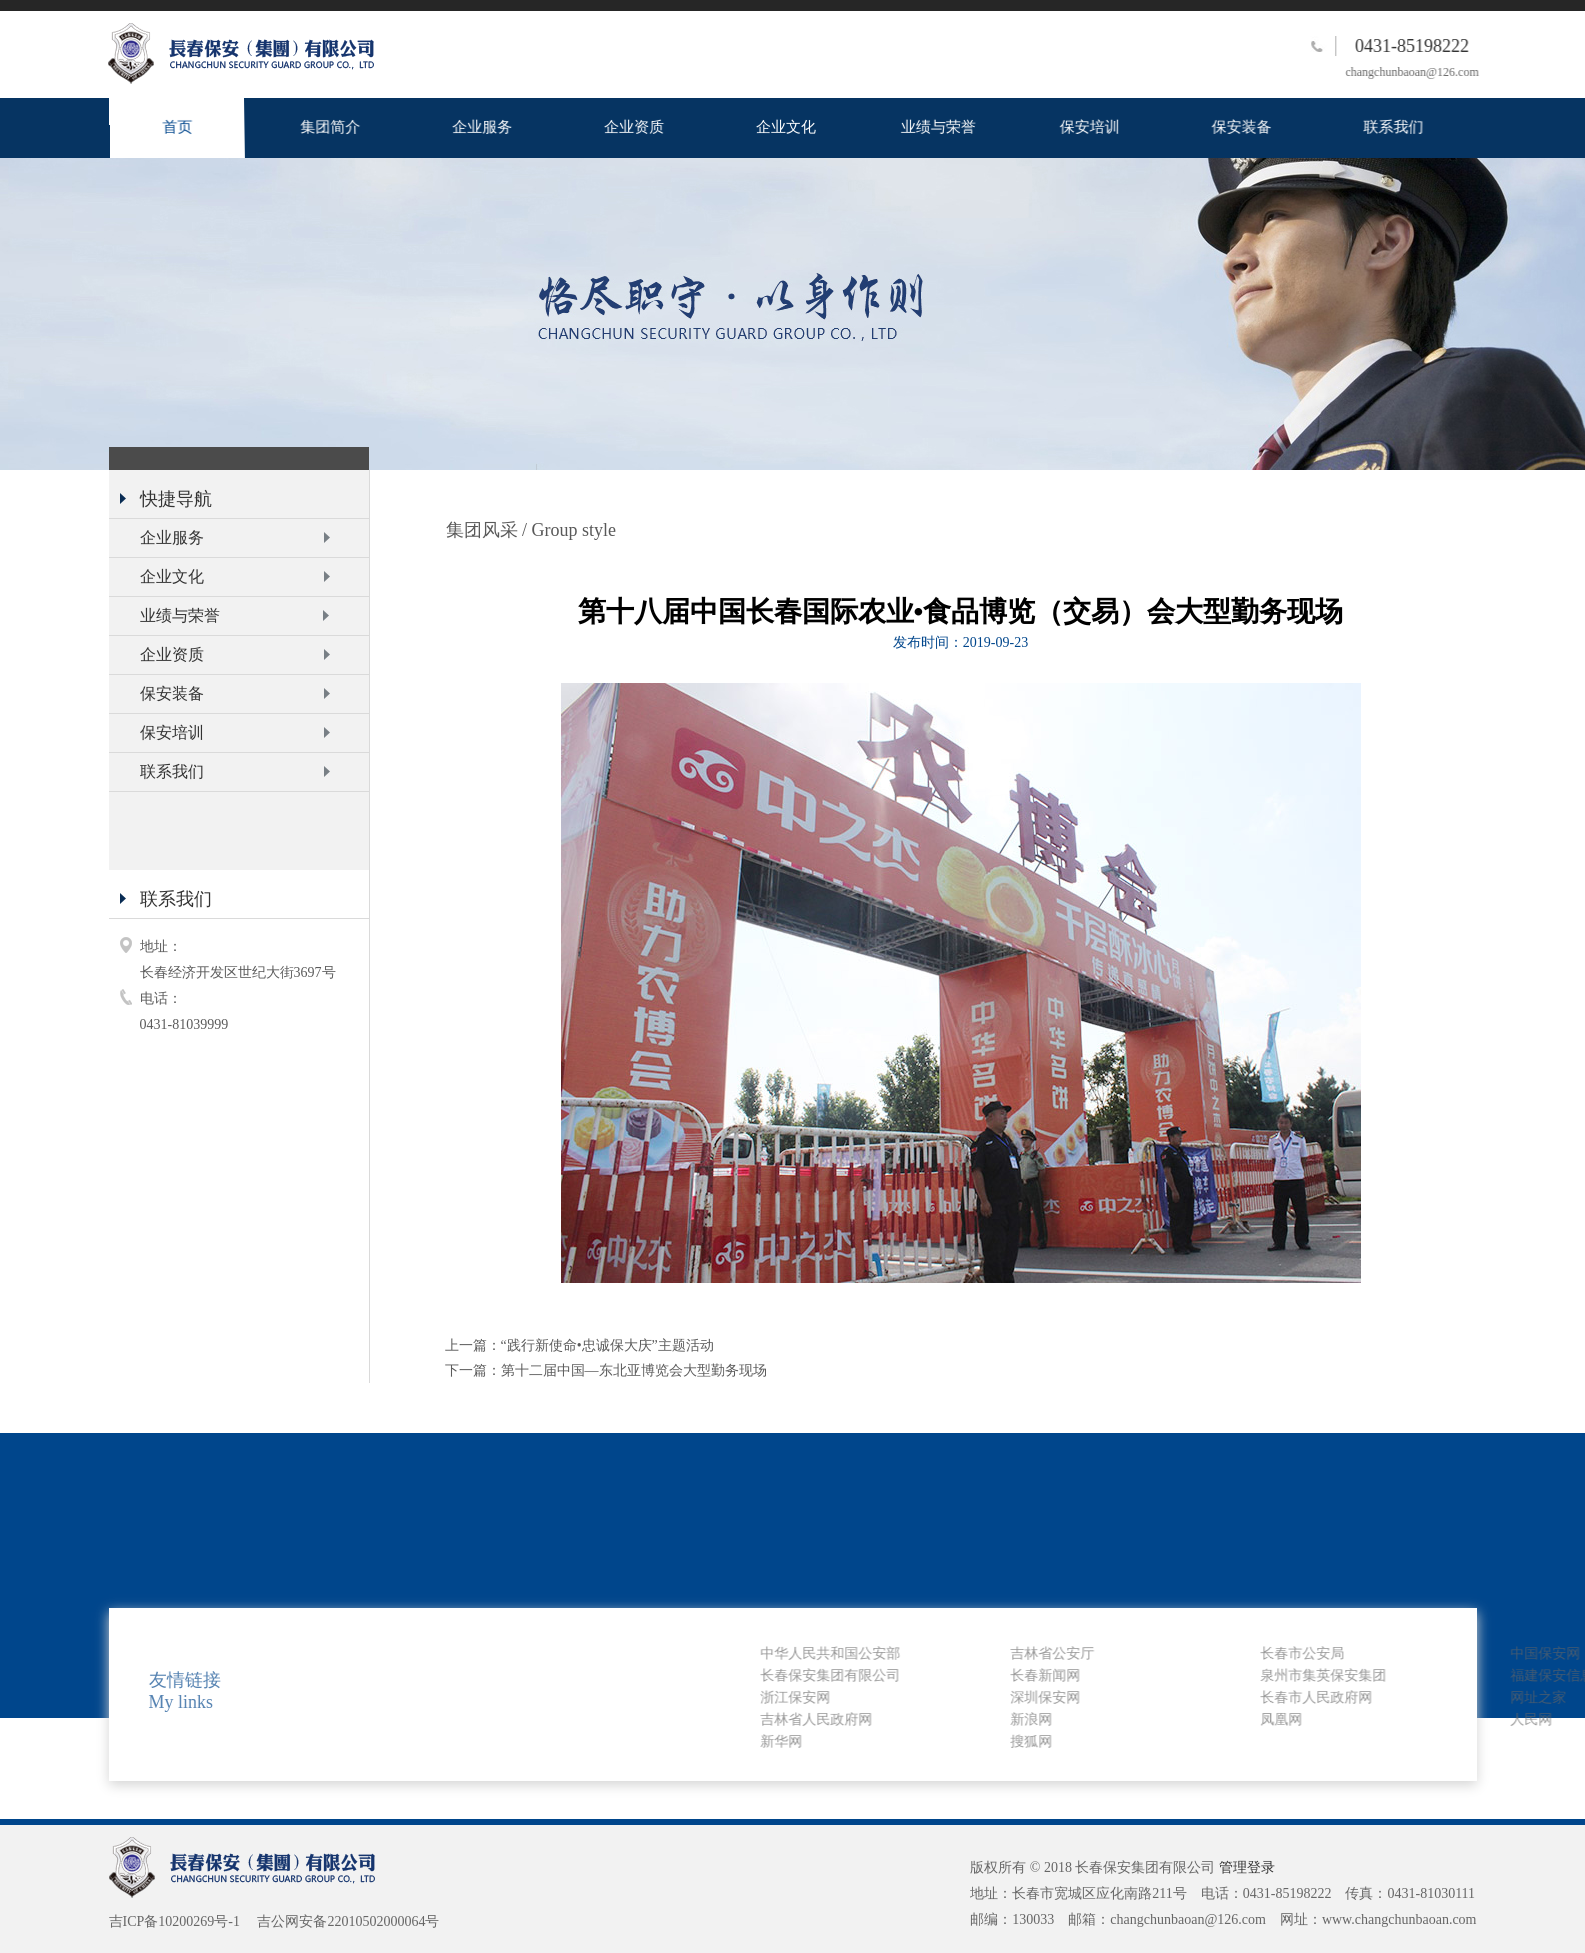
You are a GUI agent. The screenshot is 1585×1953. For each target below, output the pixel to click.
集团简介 (331, 127)
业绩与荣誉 (936, 127)
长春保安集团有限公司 (1237, 1675)
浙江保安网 (1202, 1697)
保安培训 (1088, 127)
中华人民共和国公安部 (1237, 1653)
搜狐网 (1438, 1741)
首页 (178, 127)
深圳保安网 (1452, 1697)
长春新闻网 (1452, 1675)
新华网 (1188, 1741)
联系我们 (1391, 127)
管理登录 (1247, 1867)
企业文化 (786, 127)
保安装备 (1239, 127)
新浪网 (1438, 1719)
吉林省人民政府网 (1223, 1719)
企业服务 (482, 127)
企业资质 (634, 127)
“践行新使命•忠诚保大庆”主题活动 (607, 1345)
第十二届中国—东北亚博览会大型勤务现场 (634, 1370)
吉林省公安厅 (1459, 1653)
